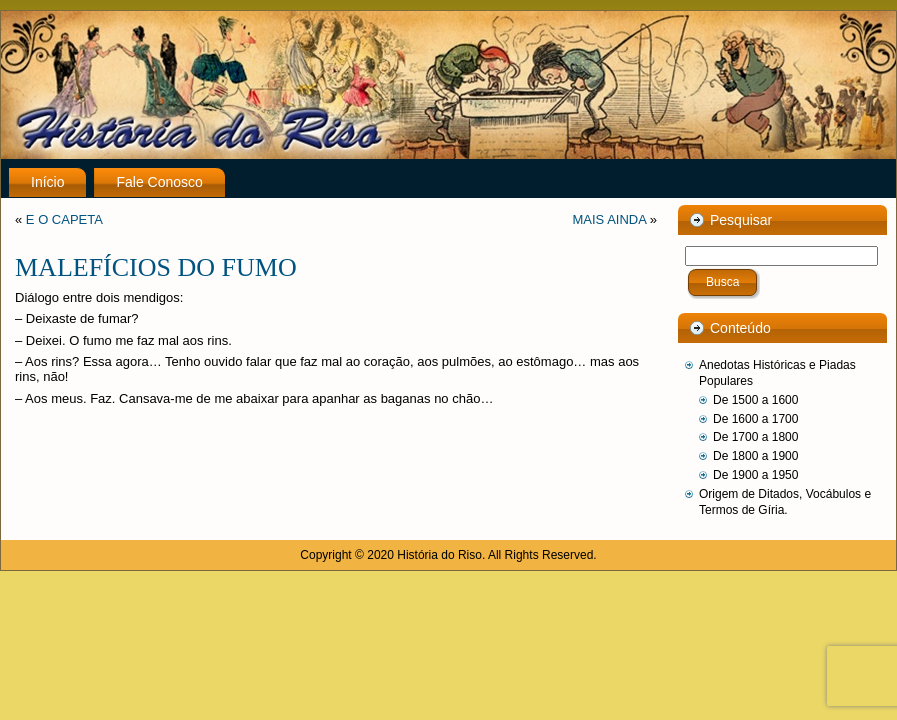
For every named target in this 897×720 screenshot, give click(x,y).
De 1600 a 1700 (755, 419)
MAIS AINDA (609, 219)
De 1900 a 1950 (755, 475)
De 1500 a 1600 (755, 400)
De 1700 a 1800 (755, 437)
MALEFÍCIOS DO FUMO (156, 267)
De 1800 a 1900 (755, 456)
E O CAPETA (64, 219)
